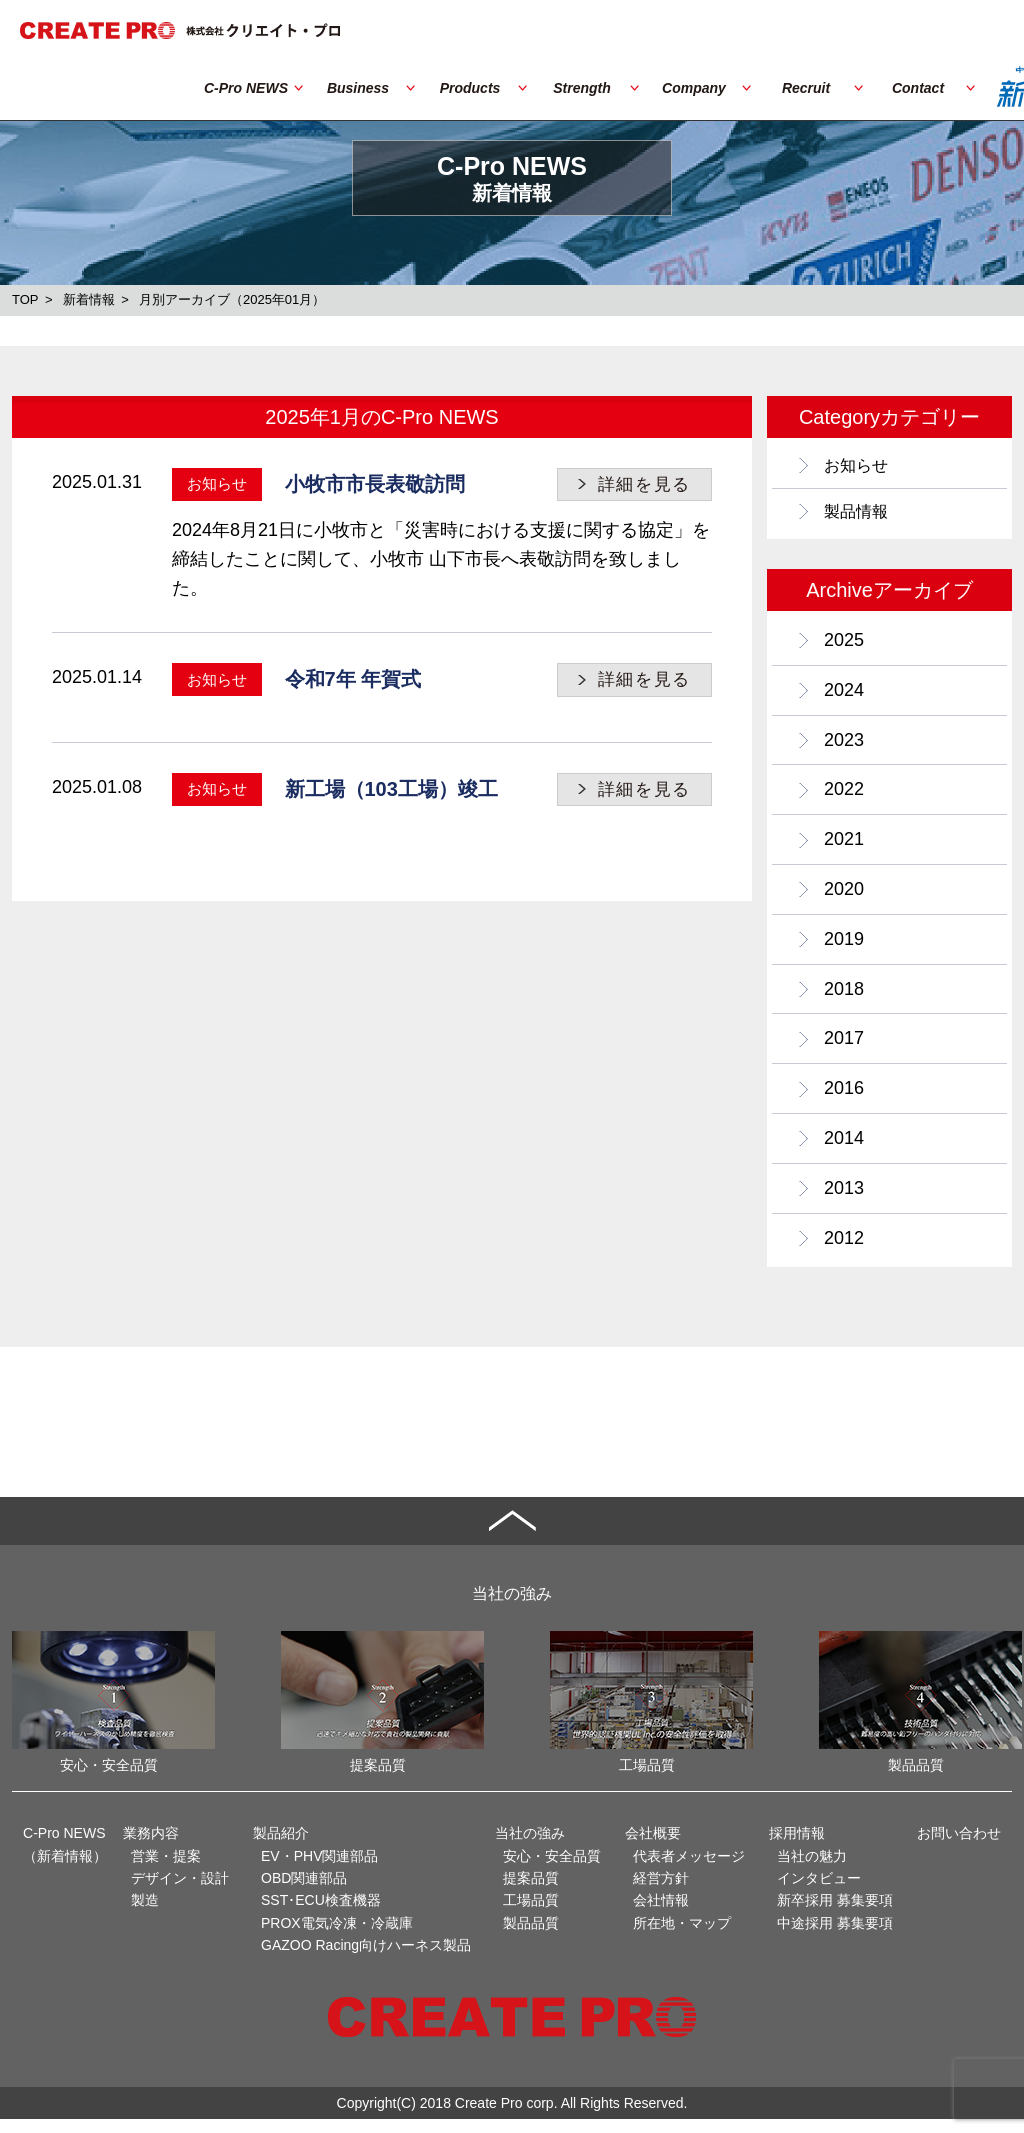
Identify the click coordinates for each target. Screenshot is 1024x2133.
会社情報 (661, 1915)
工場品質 (531, 1915)
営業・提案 (166, 1870)
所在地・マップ (682, 1937)
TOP (25, 299)
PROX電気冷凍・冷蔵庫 (337, 1937)
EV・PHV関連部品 (319, 1870)
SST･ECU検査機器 (321, 1915)
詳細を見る (645, 484)
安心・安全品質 (552, 1870)
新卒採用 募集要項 (835, 1915)
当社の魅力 (812, 1870)
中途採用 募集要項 (835, 1937)
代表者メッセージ (689, 1870)
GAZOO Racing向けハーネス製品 (366, 1959)
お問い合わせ (959, 1847)
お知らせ (860, 467)
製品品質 (531, 1937)
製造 (145, 1915)
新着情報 (89, 299)
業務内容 (151, 1847)
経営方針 (661, 1892)
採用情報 (797, 1847)
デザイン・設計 (180, 1892)
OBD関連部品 (304, 1892)
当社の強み (530, 1847)
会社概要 (653, 1847)
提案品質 (531, 1892)
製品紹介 (281, 1847)
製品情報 (860, 517)
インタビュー (819, 1892)
